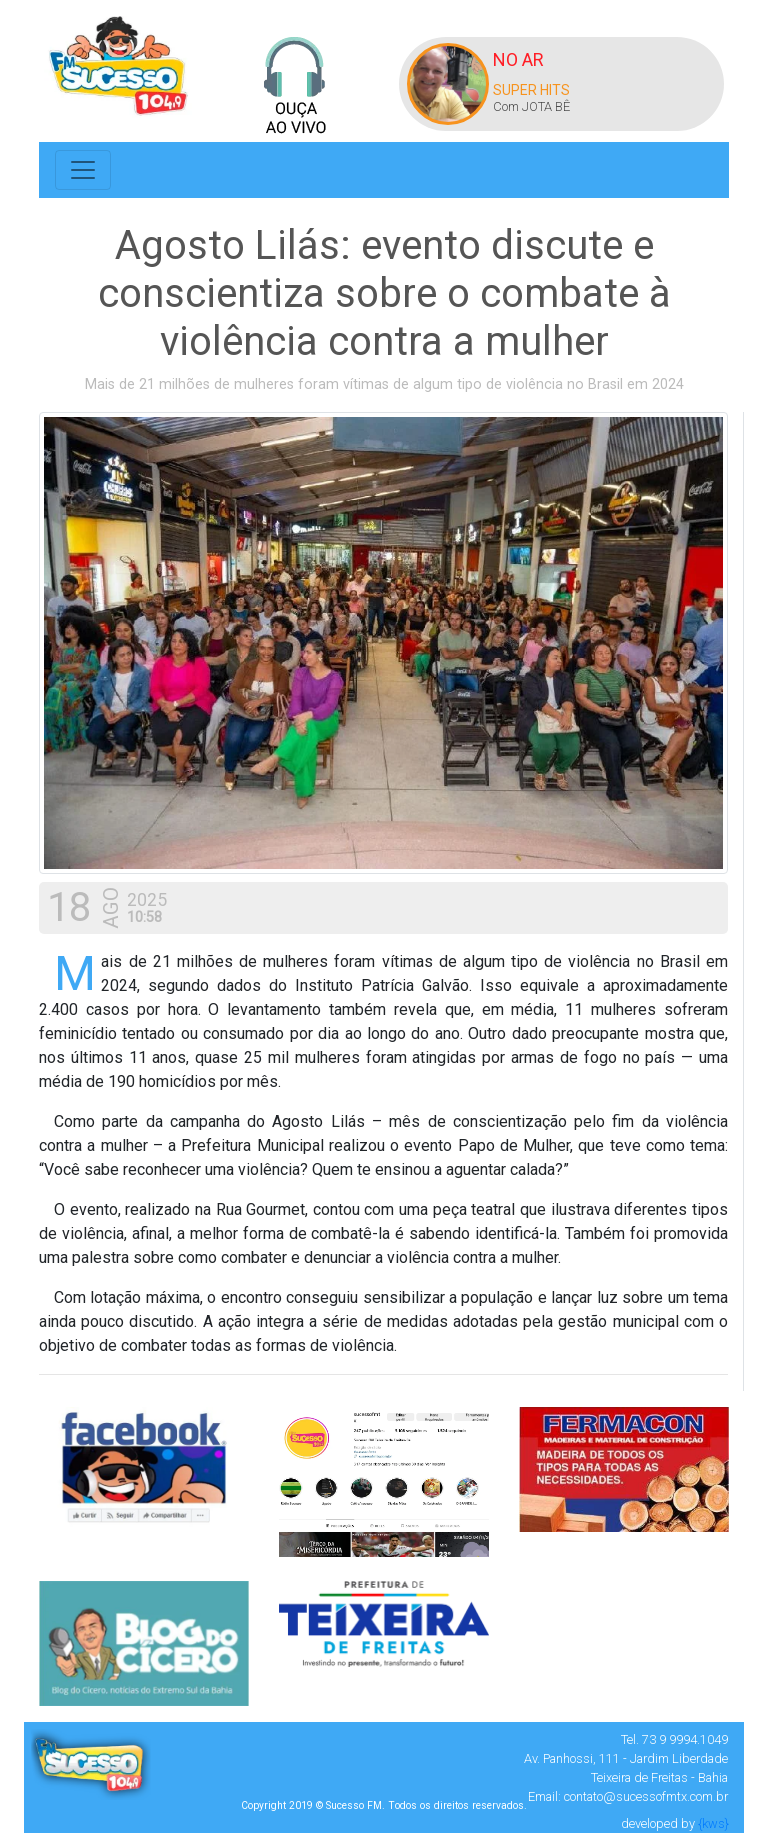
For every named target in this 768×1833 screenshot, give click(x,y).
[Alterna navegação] (83, 170)
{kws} (713, 1823)
